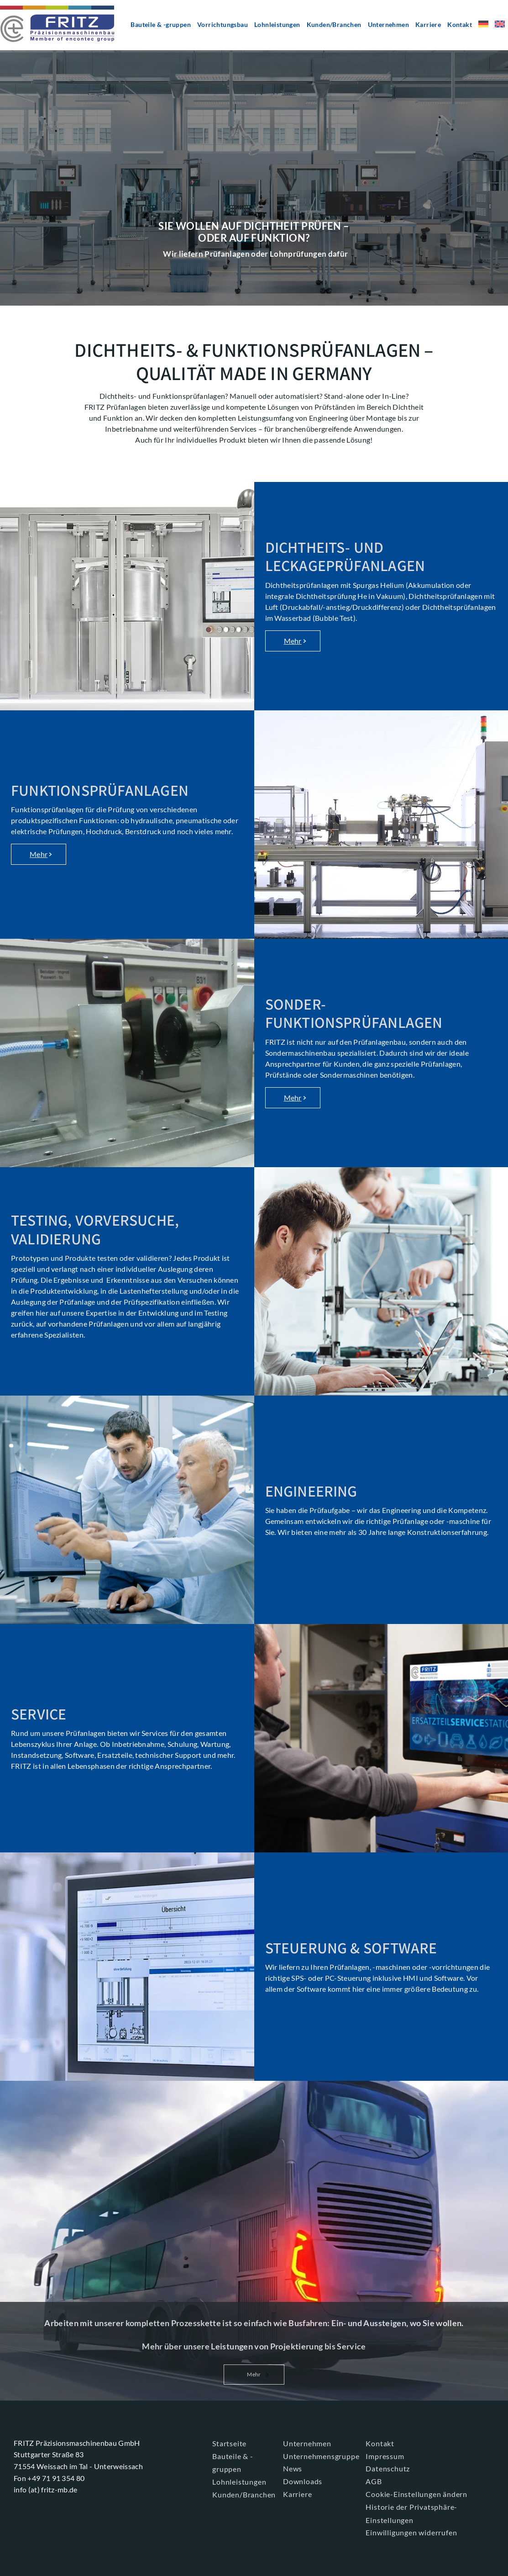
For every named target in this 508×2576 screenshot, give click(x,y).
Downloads (302, 2481)
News (292, 2468)
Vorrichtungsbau (222, 24)
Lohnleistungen (277, 24)
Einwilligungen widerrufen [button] (411, 2532)
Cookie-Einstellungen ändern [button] (416, 2494)
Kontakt (459, 24)
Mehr (293, 640)
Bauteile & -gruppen (161, 24)
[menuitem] (483, 27)
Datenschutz (388, 2468)
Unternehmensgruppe (321, 2456)
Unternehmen (388, 24)
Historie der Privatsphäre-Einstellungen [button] (411, 2513)
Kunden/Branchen (334, 24)
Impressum (385, 2456)
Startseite (229, 2443)
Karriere (428, 24)
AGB (374, 2481)
